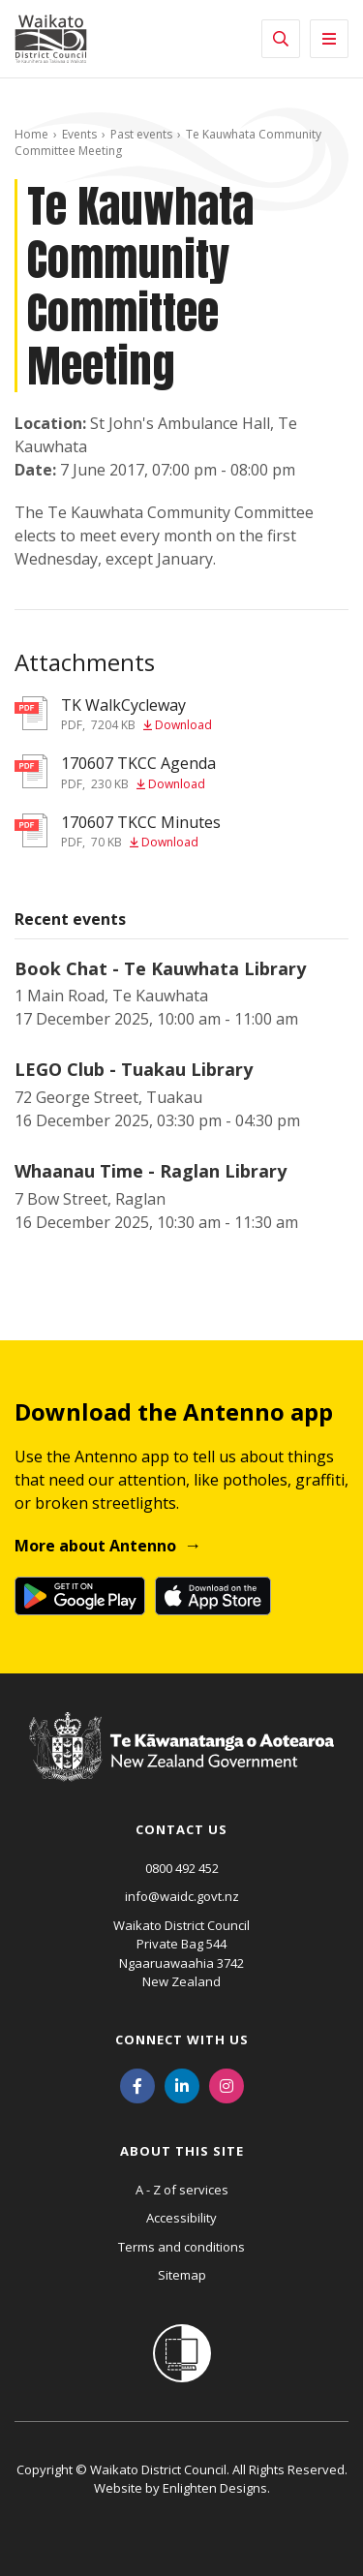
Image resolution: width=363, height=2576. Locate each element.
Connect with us (182, 2039)
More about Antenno (95, 1545)
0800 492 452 (182, 1868)
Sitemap (182, 2275)
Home (31, 134)
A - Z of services (182, 2189)
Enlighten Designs (215, 2488)
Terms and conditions (181, 2246)
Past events (141, 134)
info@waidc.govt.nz (182, 1896)
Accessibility (181, 2217)
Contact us (181, 1829)
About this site (182, 2151)
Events (79, 134)
